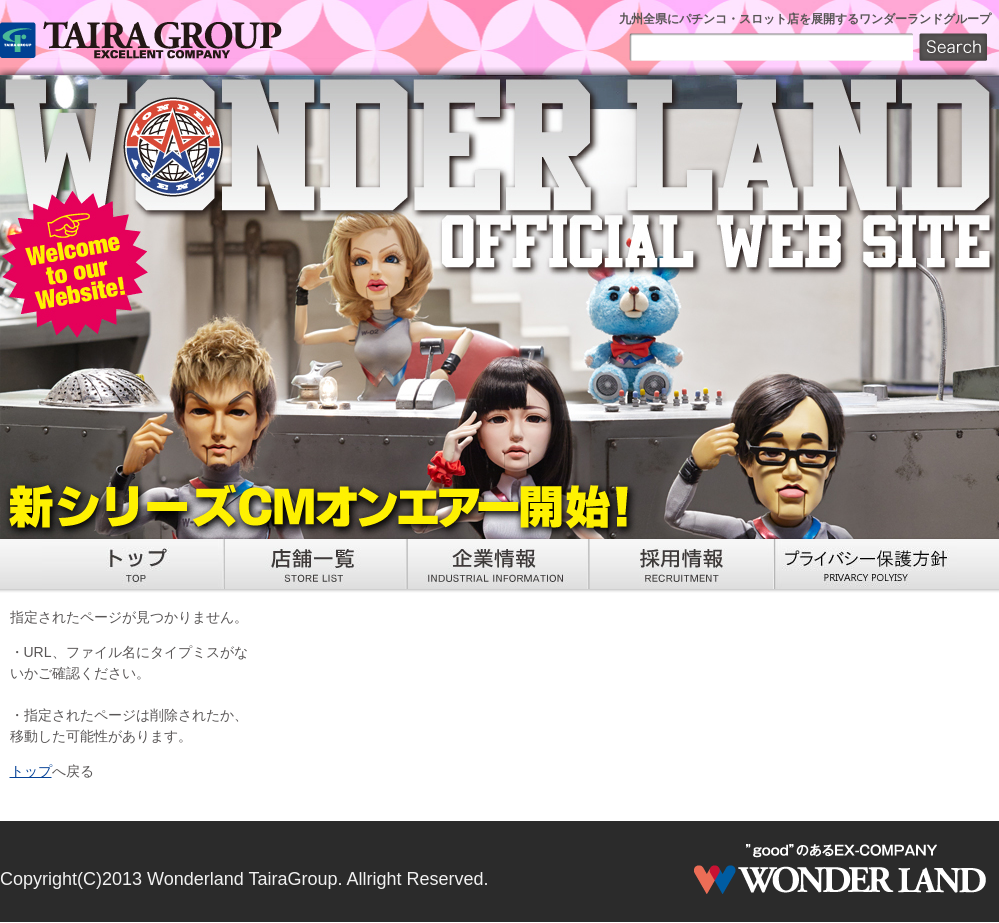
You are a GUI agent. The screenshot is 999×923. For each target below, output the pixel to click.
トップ (31, 771)
